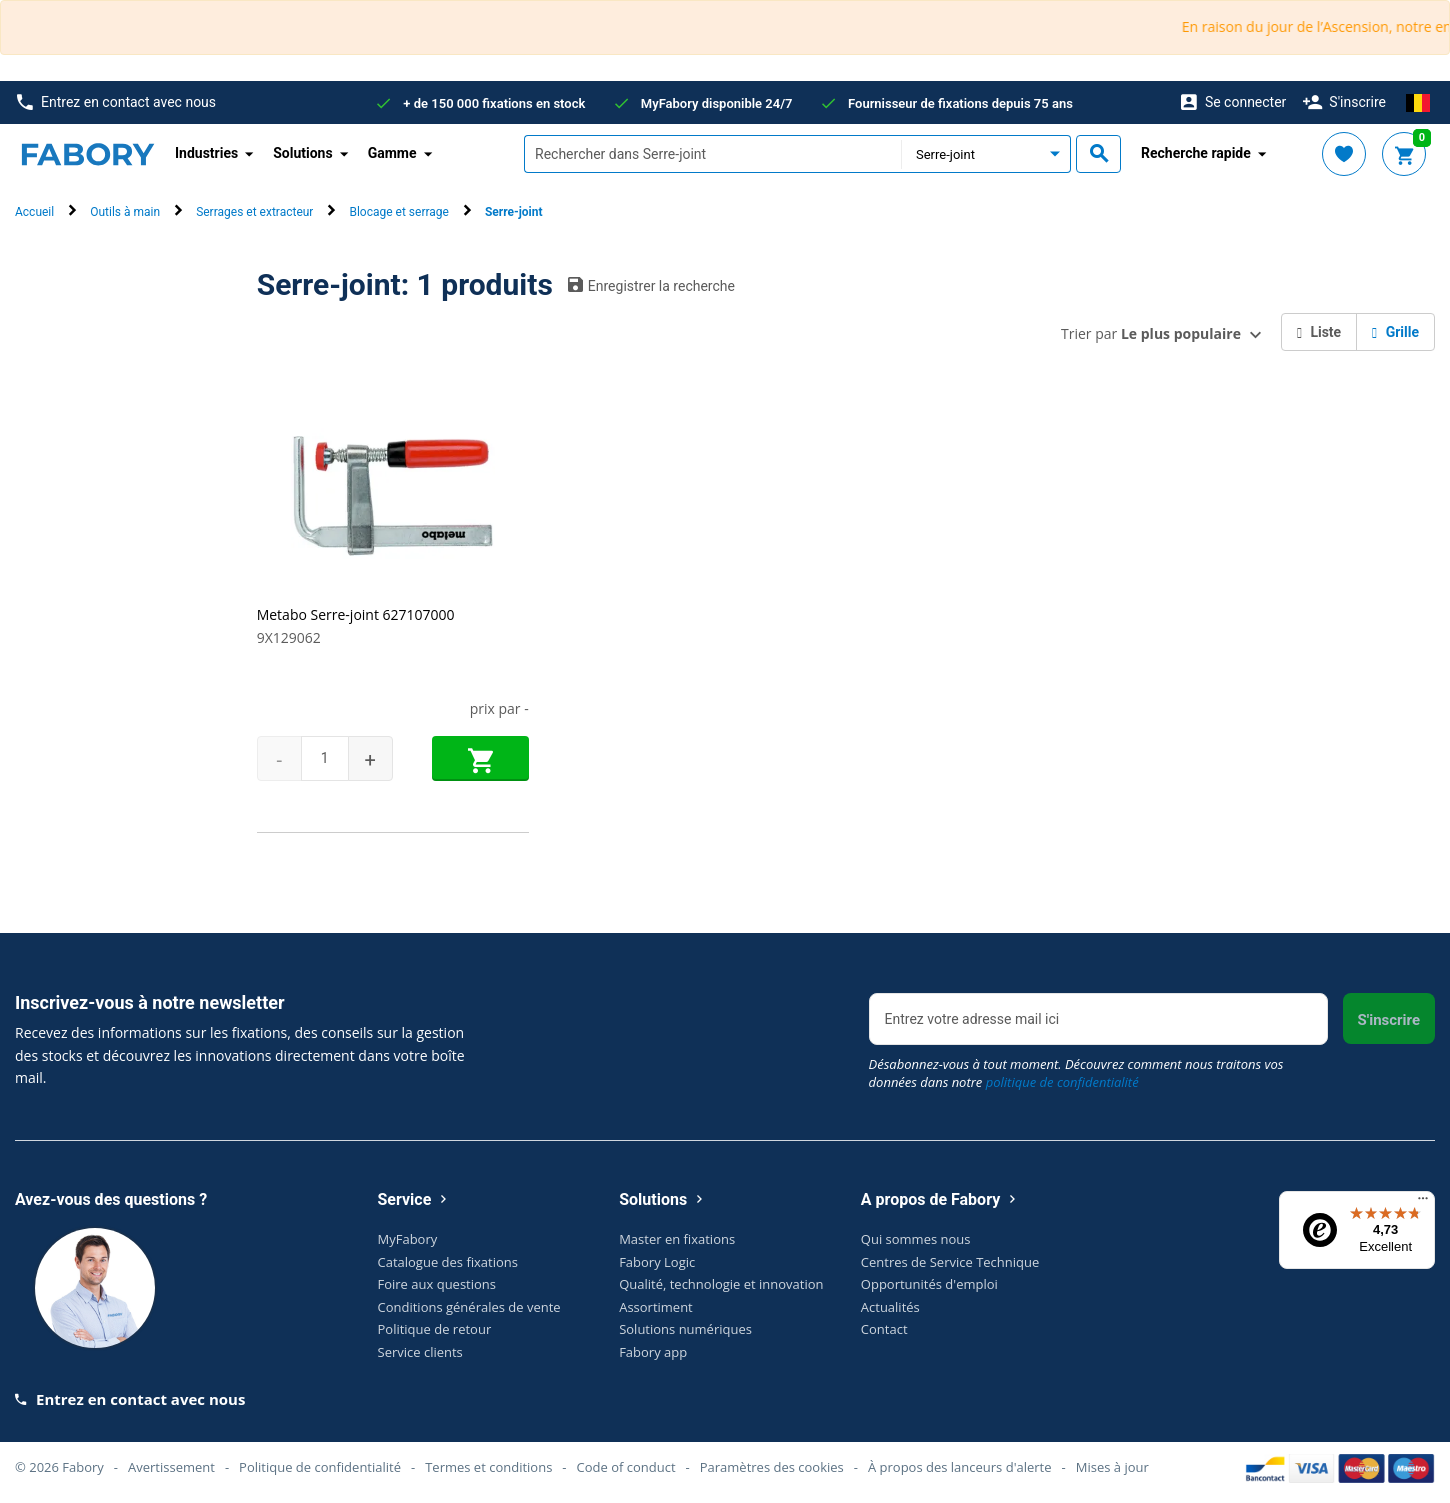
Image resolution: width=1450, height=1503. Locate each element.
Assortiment (656, 1307)
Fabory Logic (657, 1262)
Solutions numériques (685, 1329)
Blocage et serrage (398, 212)
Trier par (1151, 333)
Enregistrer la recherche (651, 285)
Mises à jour (1112, 1467)
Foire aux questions (437, 1284)
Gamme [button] (392, 153)
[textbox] (712, 154)
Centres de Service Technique (950, 1262)
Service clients (420, 1352)
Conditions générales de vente (469, 1307)
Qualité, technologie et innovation (721, 1284)
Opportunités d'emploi (929, 1284)
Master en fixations (677, 1239)
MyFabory (408, 1239)
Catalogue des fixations (448, 1262)
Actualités (890, 1307)
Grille (1395, 332)
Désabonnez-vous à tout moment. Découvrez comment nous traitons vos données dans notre (1076, 1073)
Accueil (34, 212)
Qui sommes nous (916, 1239)
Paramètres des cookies (772, 1467)
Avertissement (171, 1467)
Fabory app (653, 1352)
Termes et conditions (488, 1467)
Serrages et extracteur (254, 212)
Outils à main (125, 212)
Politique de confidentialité (320, 1467)
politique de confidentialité (1062, 1082)
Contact (884, 1329)
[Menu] (1423, 1203)
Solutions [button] (302, 153)
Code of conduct (626, 1467)
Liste (1319, 332)
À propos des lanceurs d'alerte (960, 1467)
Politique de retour (435, 1329)
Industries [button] (206, 153)
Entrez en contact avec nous (116, 102)
